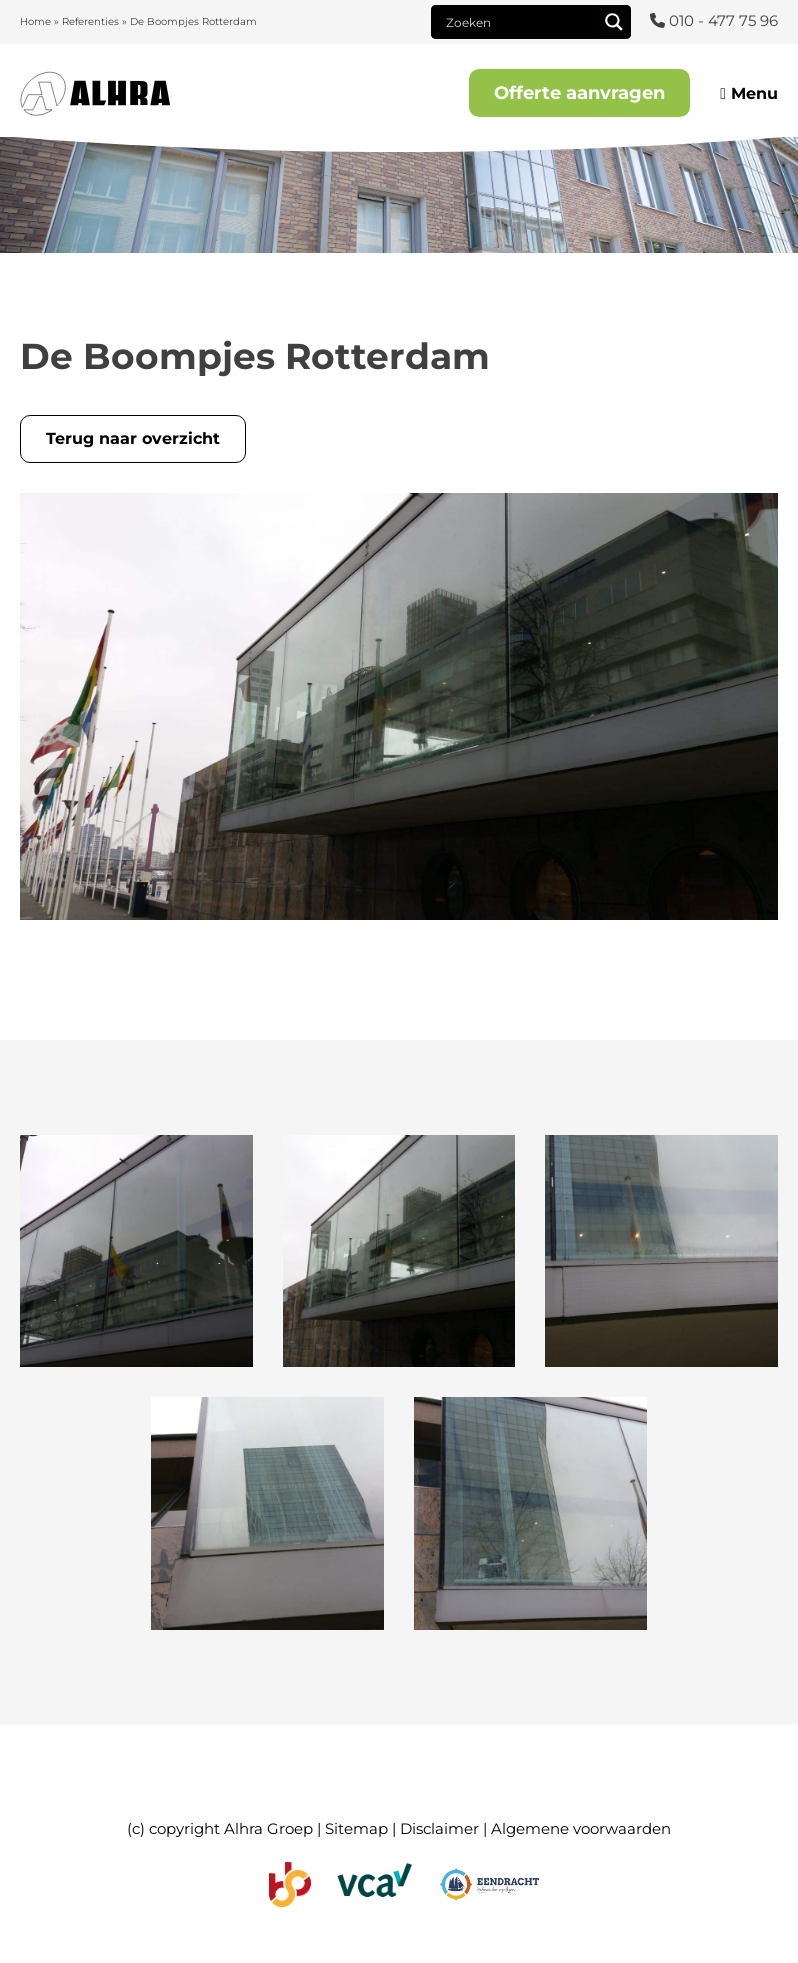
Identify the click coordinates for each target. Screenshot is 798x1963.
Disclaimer (439, 1828)
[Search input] (519, 22)
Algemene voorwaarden (581, 1828)
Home (35, 21)
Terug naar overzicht (133, 438)
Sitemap (356, 1828)
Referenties (90, 21)
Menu (749, 93)
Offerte (579, 93)
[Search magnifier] (614, 22)
